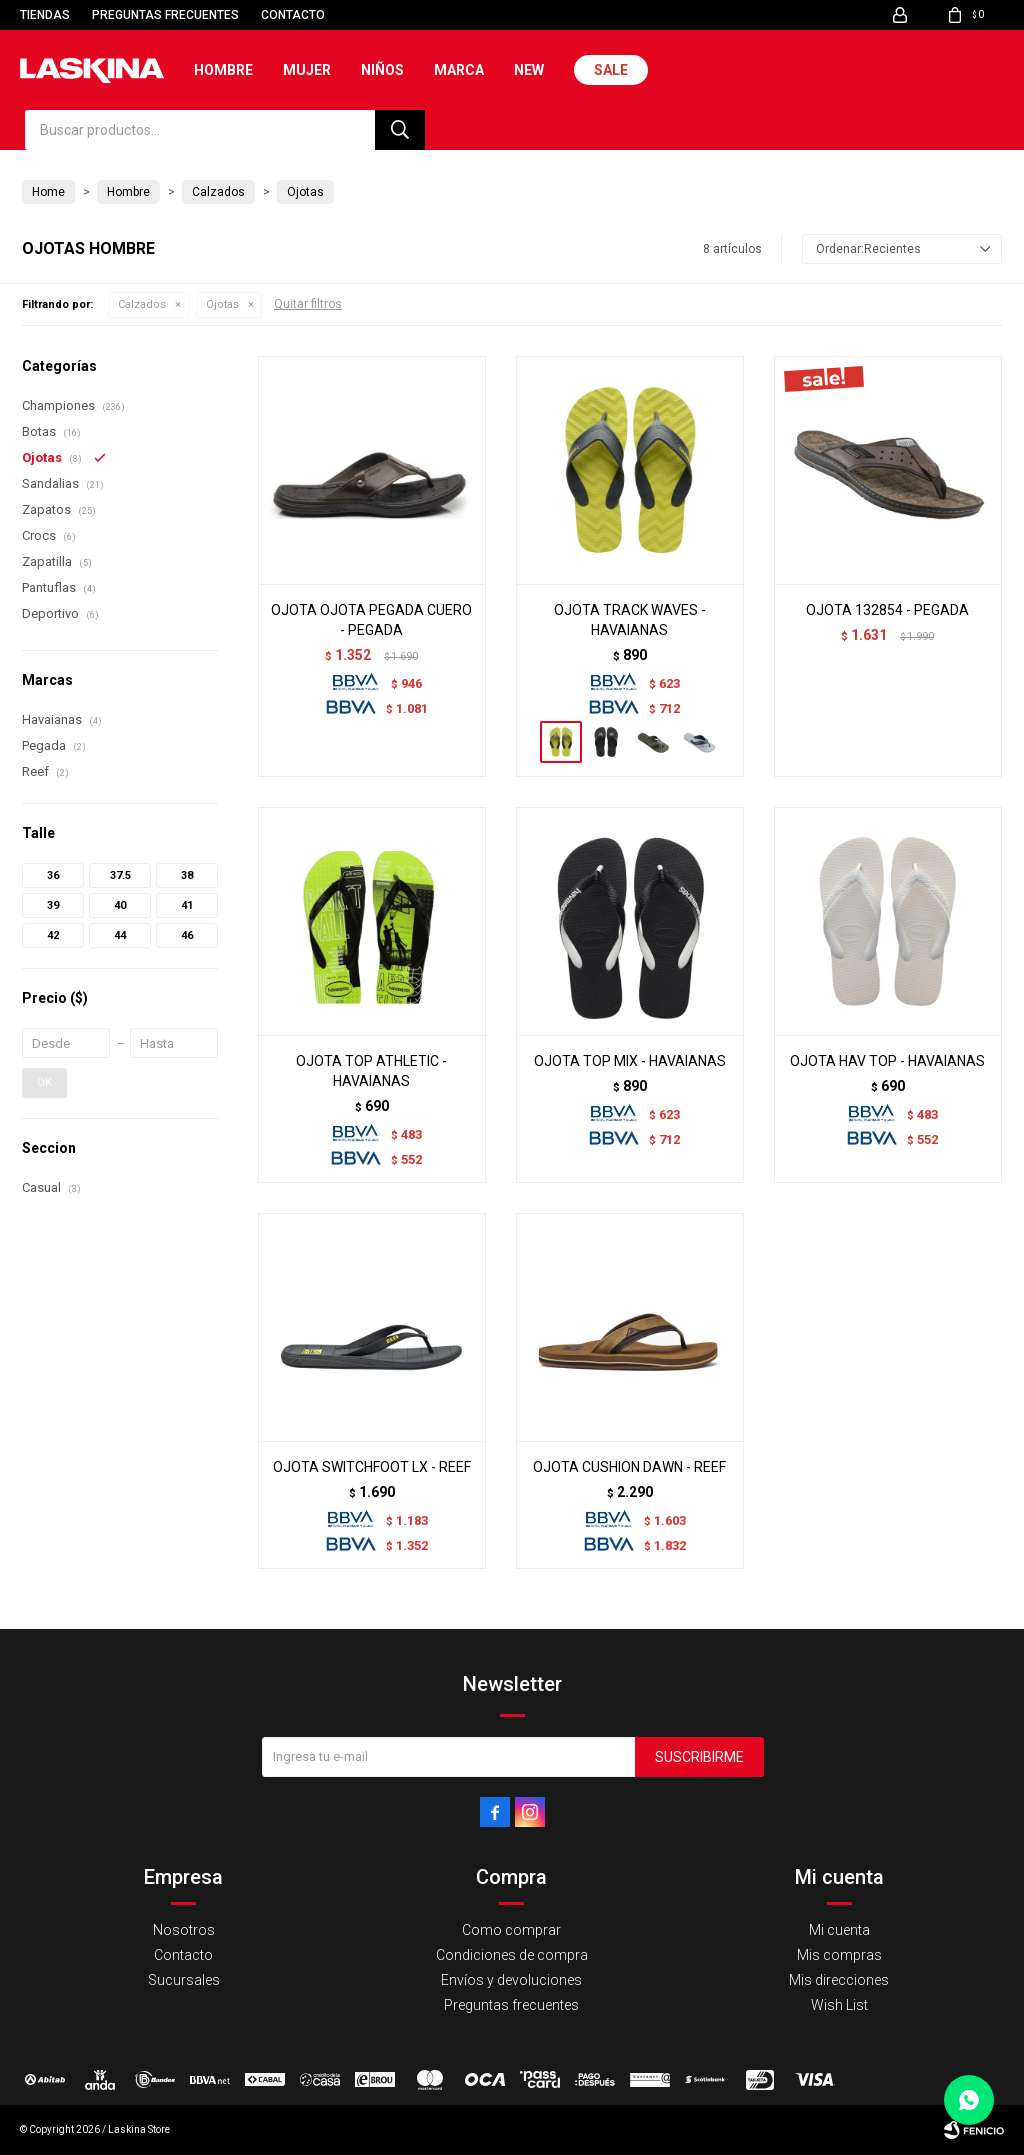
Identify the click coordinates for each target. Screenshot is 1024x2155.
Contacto (293, 15)
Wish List (839, 2005)
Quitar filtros (308, 304)
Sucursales (184, 1980)
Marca (459, 70)
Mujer (307, 70)
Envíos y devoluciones (511, 1980)
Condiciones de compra (512, 1955)
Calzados (142, 304)
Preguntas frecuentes (165, 15)
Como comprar (511, 1930)
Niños (382, 70)
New (529, 70)
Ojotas (222, 304)
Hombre (223, 70)
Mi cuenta (839, 1930)
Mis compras (839, 1955)
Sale (611, 70)
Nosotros (184, 1930)
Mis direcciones (839, 1980)
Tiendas (45, 15)
